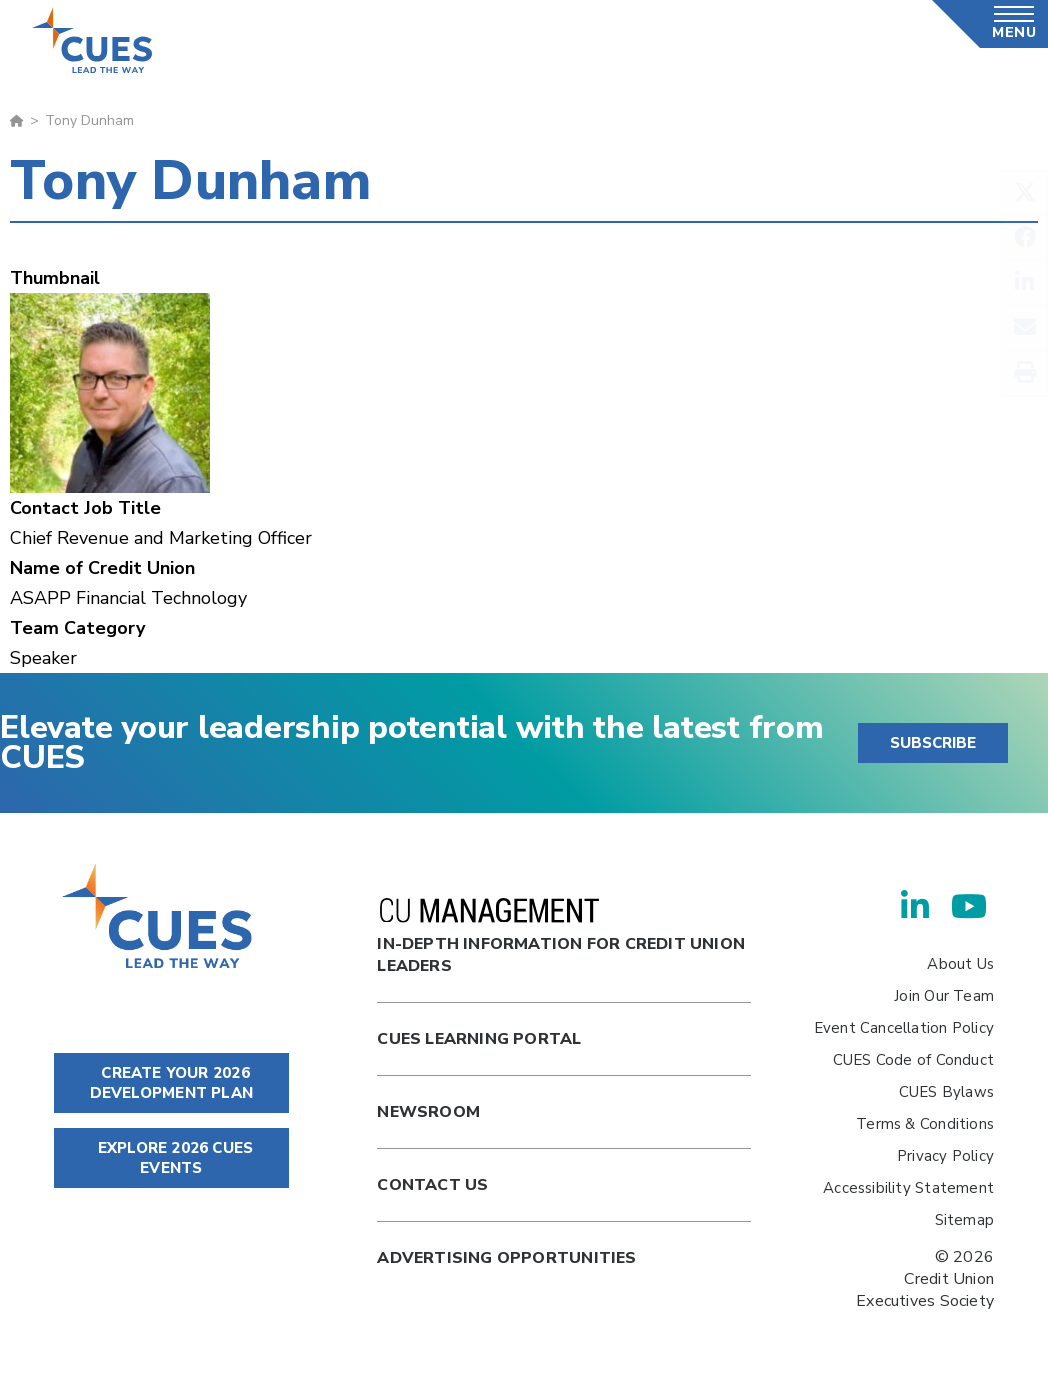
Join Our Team (944, 996)
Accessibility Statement (908, 1188)
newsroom (428, 1112)
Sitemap (964, 1220)
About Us (960, 964)
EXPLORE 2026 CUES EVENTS (171, 1158)
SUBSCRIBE (933, 743)
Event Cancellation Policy (904, 1028)
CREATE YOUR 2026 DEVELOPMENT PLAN (171, 1083)
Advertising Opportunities (506, 1258)
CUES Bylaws (946, 1092)
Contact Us (432, 1185)
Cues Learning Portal (479, 1039)
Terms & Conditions (925, 1124)
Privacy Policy (945, 1156)
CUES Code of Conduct (913, 1060)
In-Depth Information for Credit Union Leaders (561, 937)
